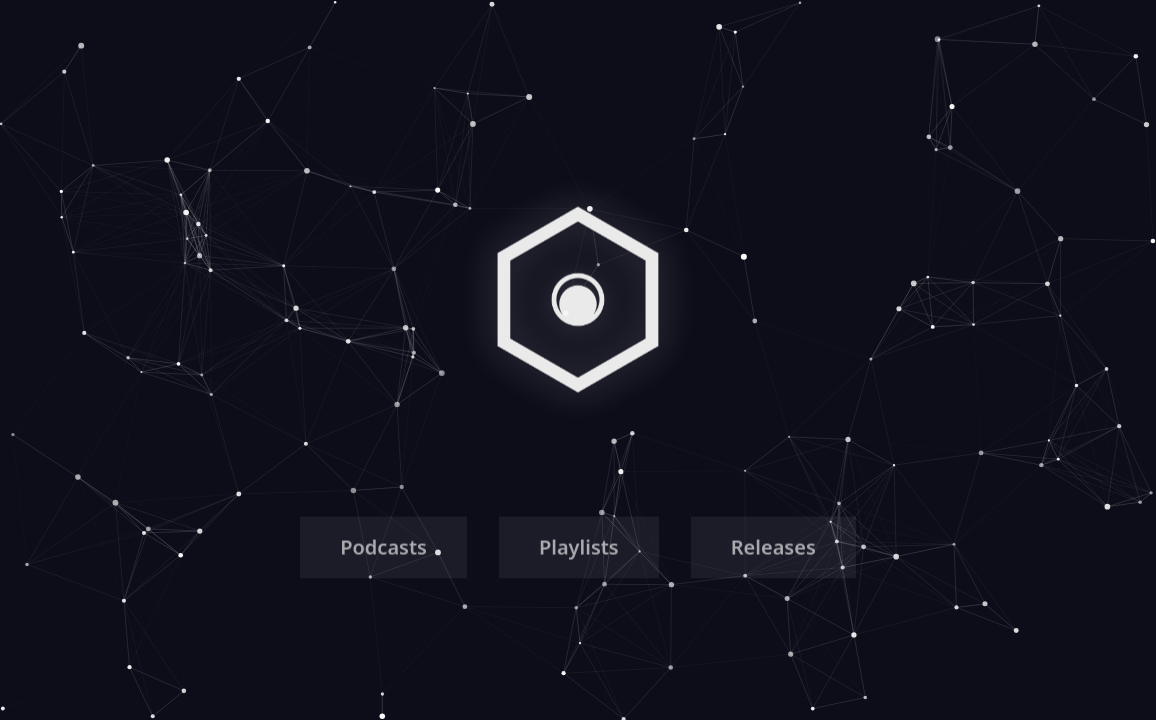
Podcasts (383, 549)
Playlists (579, 549)
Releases (773, 549)
